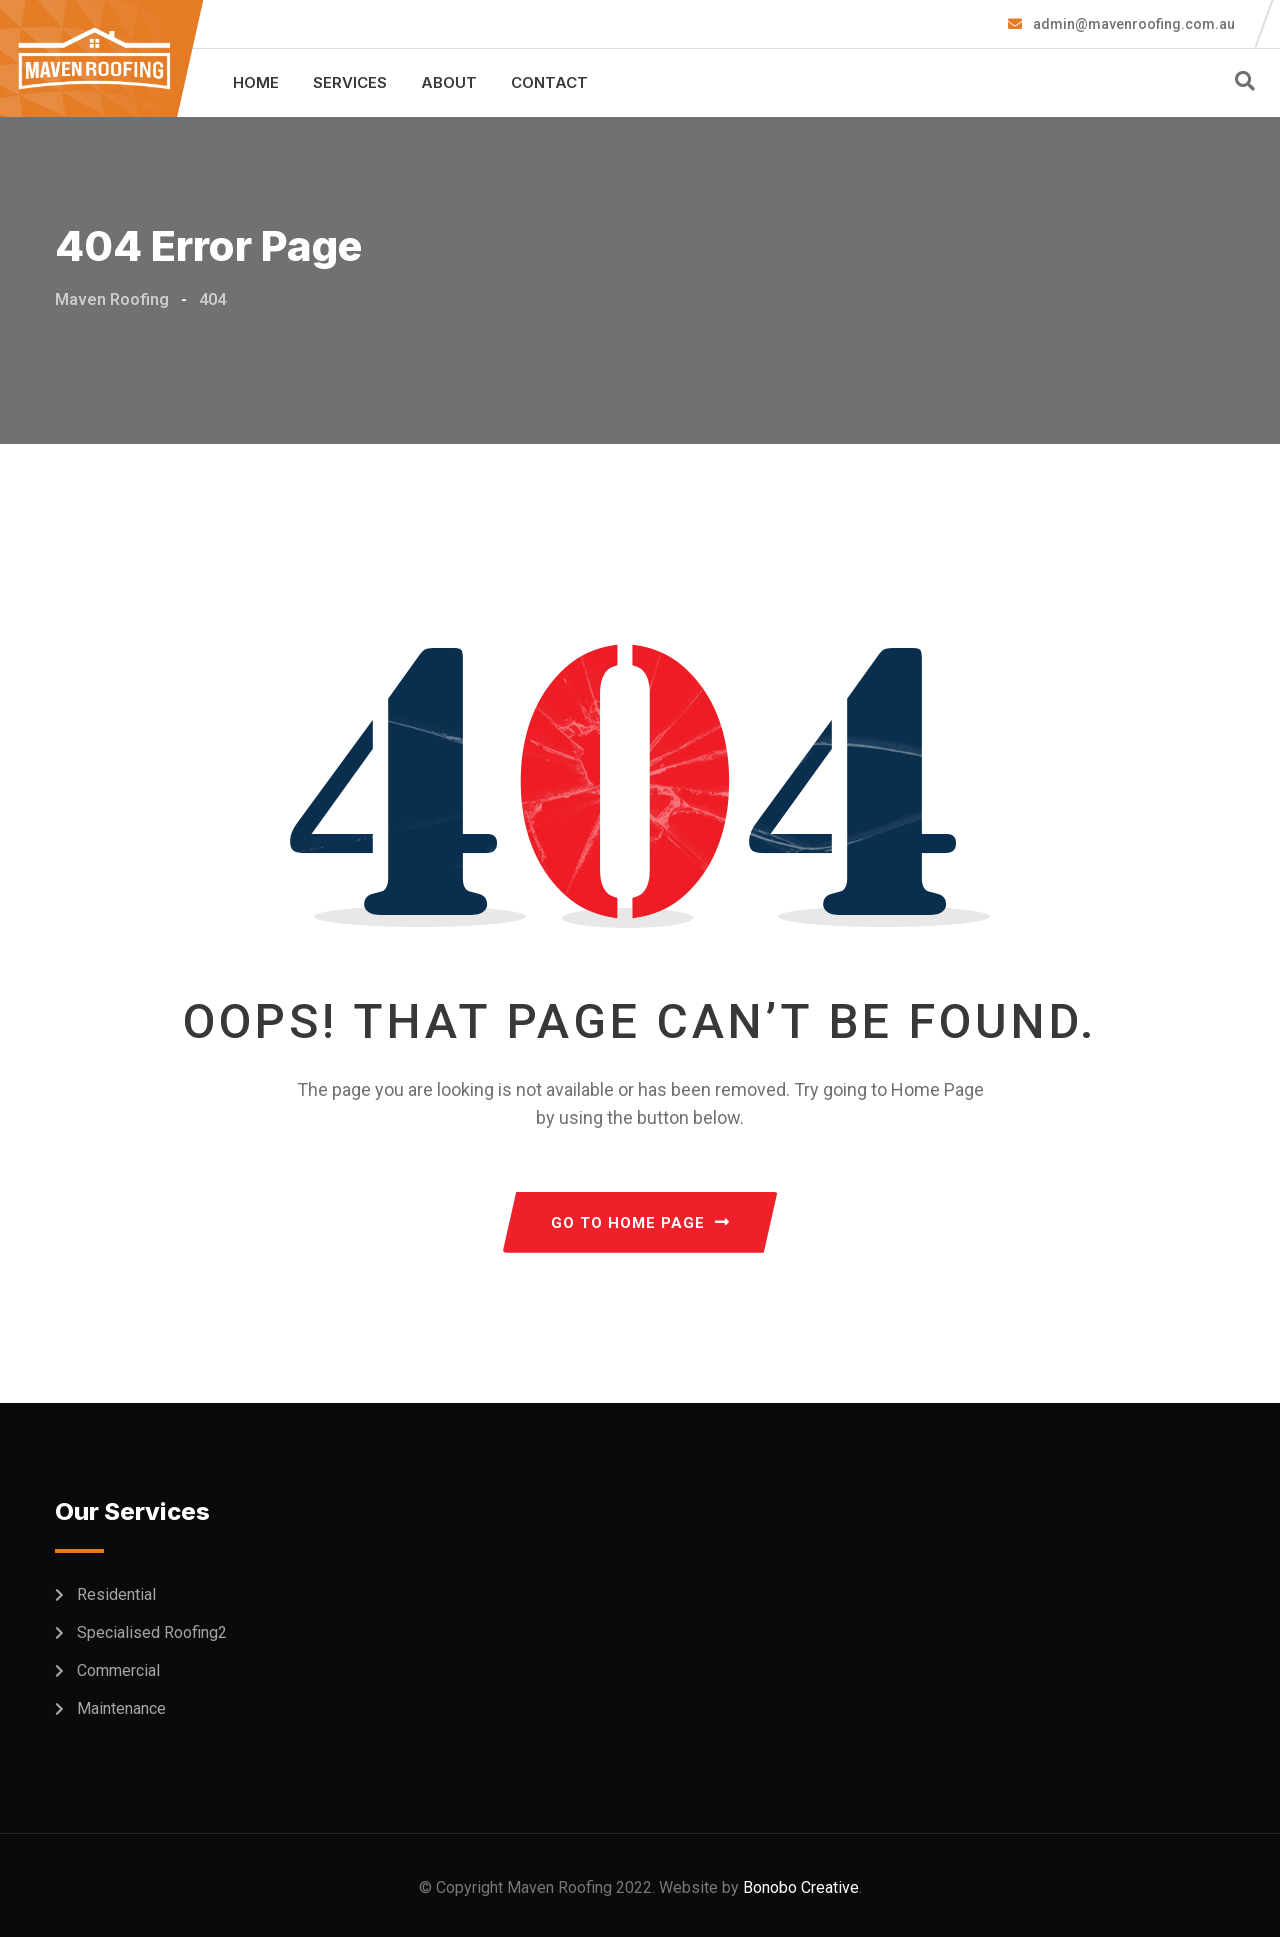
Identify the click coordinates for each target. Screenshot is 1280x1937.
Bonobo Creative (801, 1887)
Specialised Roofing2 (152, 1632)
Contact (549, 82)
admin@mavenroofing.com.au (1132, 24)
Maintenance (121, 1708)
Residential (116, 1594)
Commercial (118, 1670)
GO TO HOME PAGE (640, 1223)
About (449, 82)
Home (256, 82)
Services (350, 82)
